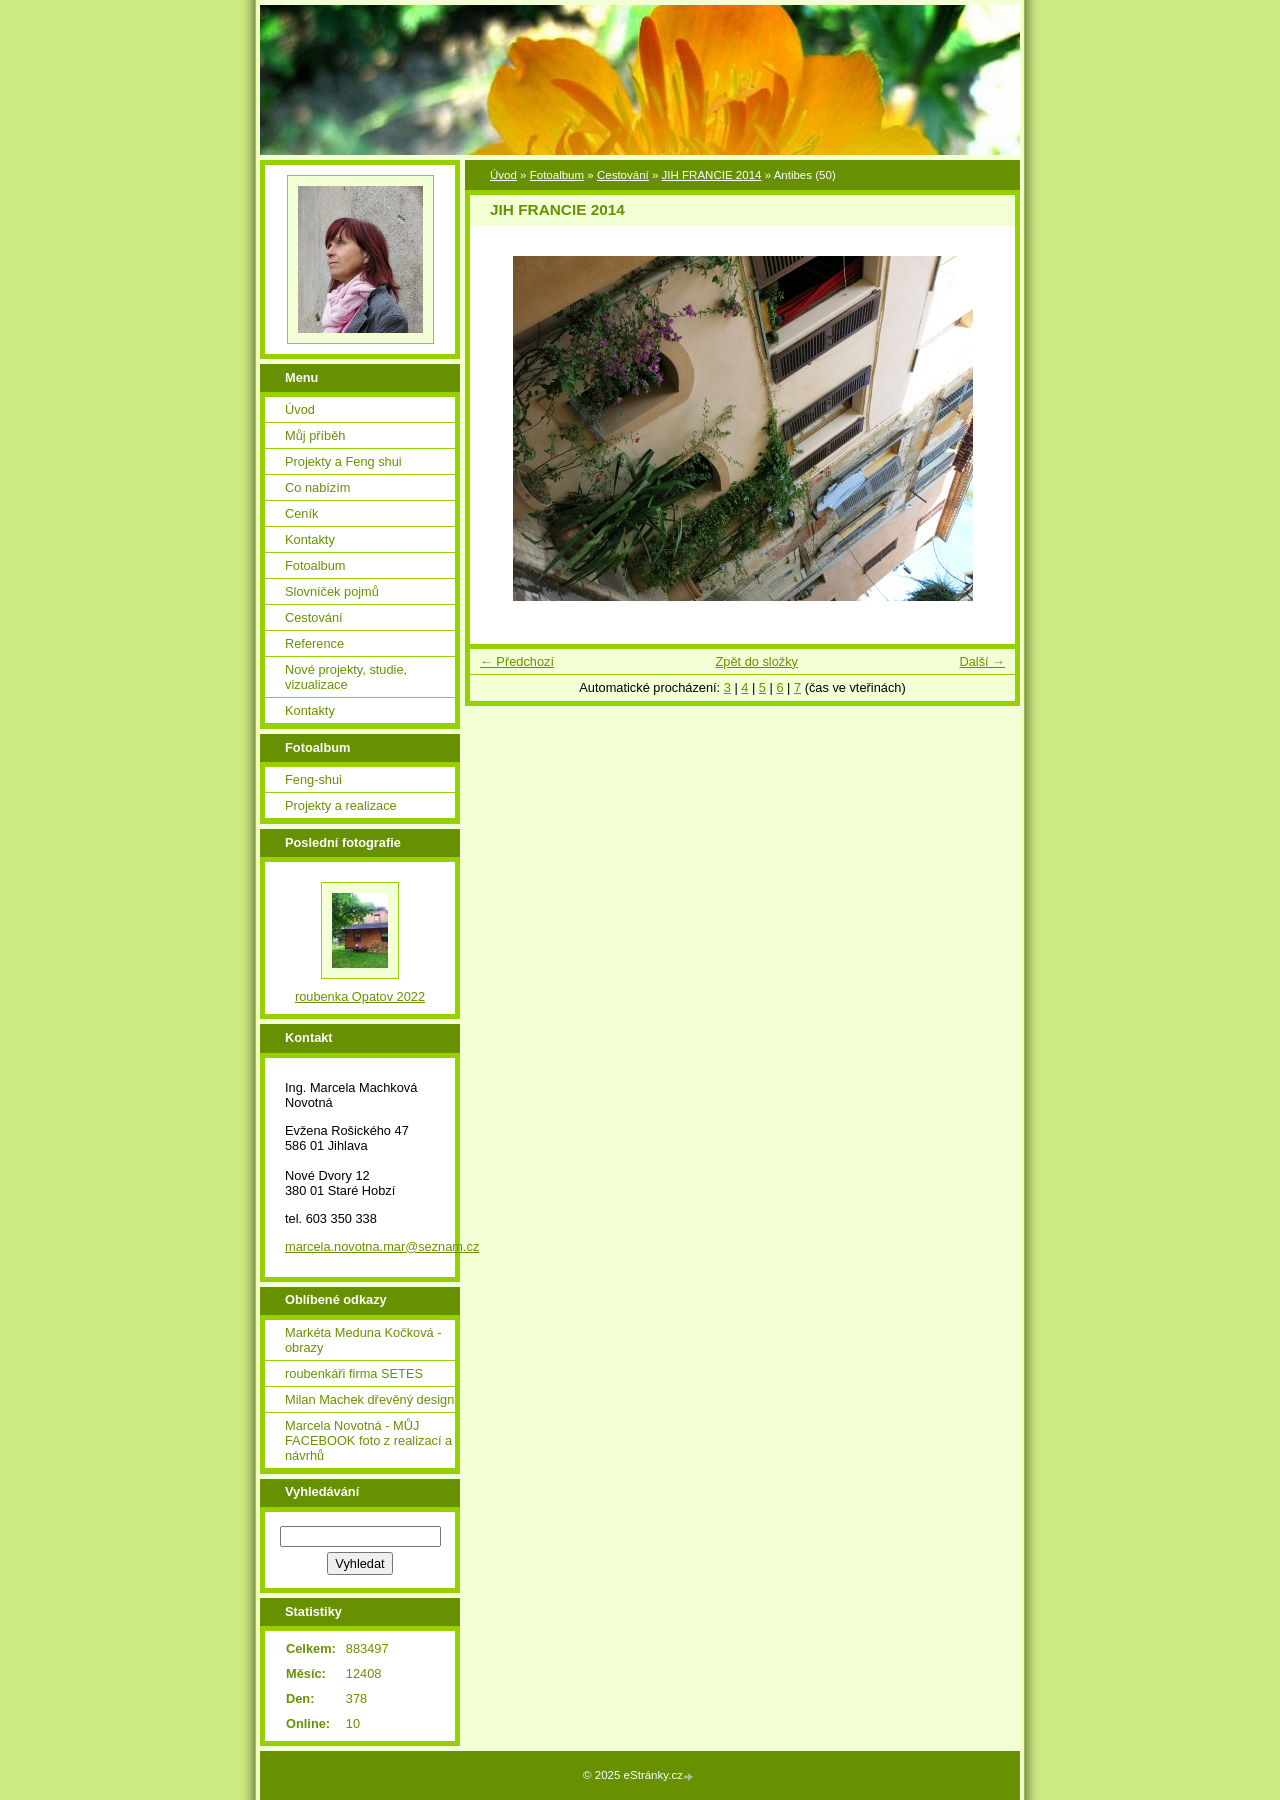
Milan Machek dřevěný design (369, 1399)
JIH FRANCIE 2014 (712, 175)
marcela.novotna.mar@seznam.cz (382, 1246)
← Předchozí (517, 661)
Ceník (301, 513)
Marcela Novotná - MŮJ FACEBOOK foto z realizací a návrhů (368, 1440)
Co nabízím (317, 487)
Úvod (503, 175)
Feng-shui (313, 779)
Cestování (623, 175)
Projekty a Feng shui (343, 461)
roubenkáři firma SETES (354, 1373)
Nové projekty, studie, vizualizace (346, 677)
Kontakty (310, 539)
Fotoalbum (557, 175)
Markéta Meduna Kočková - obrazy (363, 1340)
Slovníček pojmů (332, 591)
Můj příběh (315, 435)
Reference (314, 643)
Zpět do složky (756, 661)
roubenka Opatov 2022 (360, 996)
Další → (982, 661)
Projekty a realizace (341, 805)
